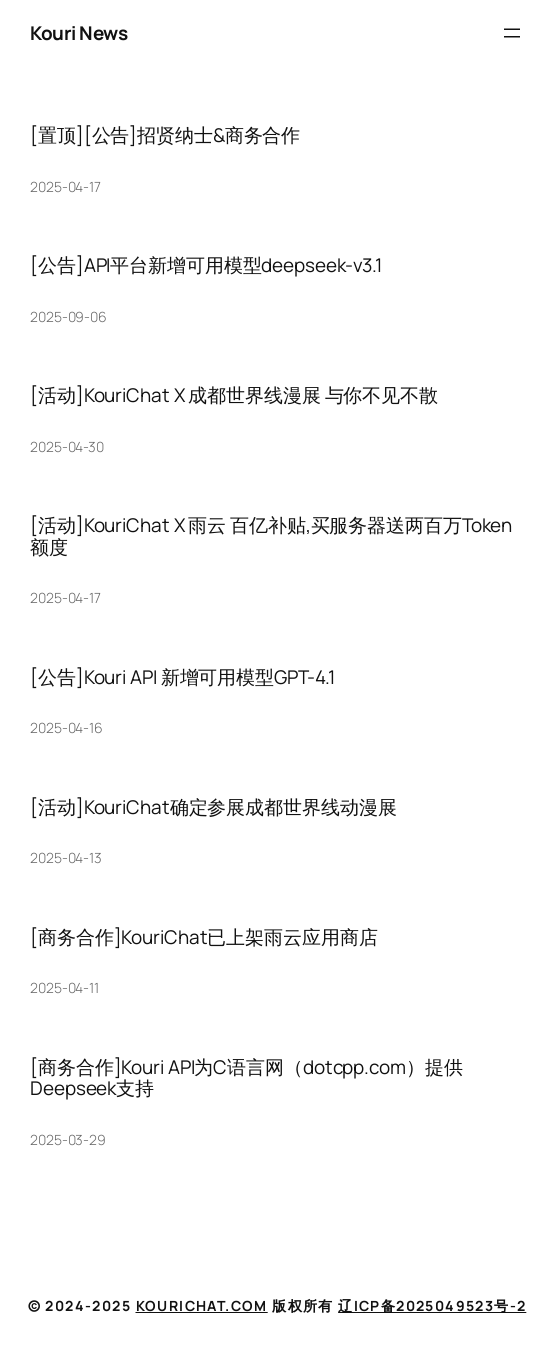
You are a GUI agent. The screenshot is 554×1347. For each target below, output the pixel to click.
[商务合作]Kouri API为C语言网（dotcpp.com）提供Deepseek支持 (246, 1078)
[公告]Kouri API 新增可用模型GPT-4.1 (182, 677)
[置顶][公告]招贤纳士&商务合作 (165, 135)
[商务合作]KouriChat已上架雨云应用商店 (204, 937)
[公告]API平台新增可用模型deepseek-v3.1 (206, 265)
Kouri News (78, 33)
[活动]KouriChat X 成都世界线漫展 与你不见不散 (234, 395)
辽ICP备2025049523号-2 (432, 1305)
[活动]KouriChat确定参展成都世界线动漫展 (213, 807)
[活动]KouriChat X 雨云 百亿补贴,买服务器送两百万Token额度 (271, 536)
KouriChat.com (202, 1305)
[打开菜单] (512, 33)
